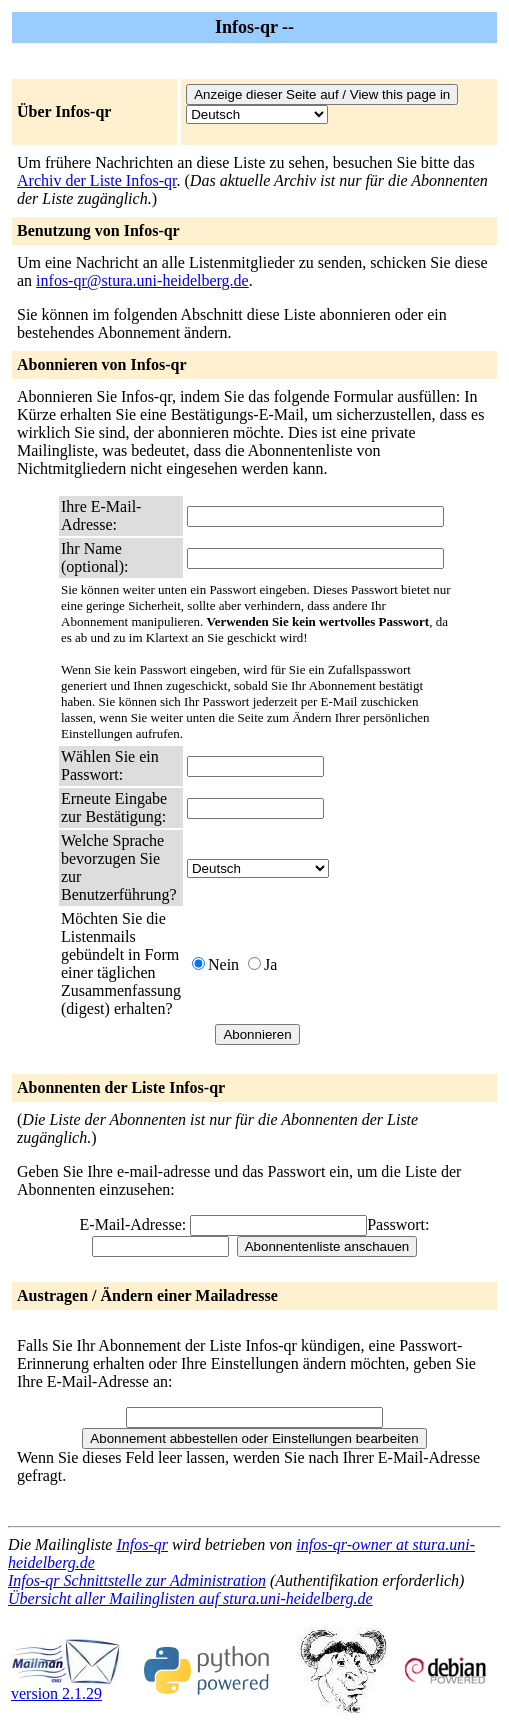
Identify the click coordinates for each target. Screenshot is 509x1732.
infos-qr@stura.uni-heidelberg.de (142, 280)
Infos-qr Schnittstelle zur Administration (137, 1580)
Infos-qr (142, 1544)
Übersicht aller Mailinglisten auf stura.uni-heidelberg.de (190, 1598)
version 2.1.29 (66, 1686)
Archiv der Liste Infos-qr (97, 180)
